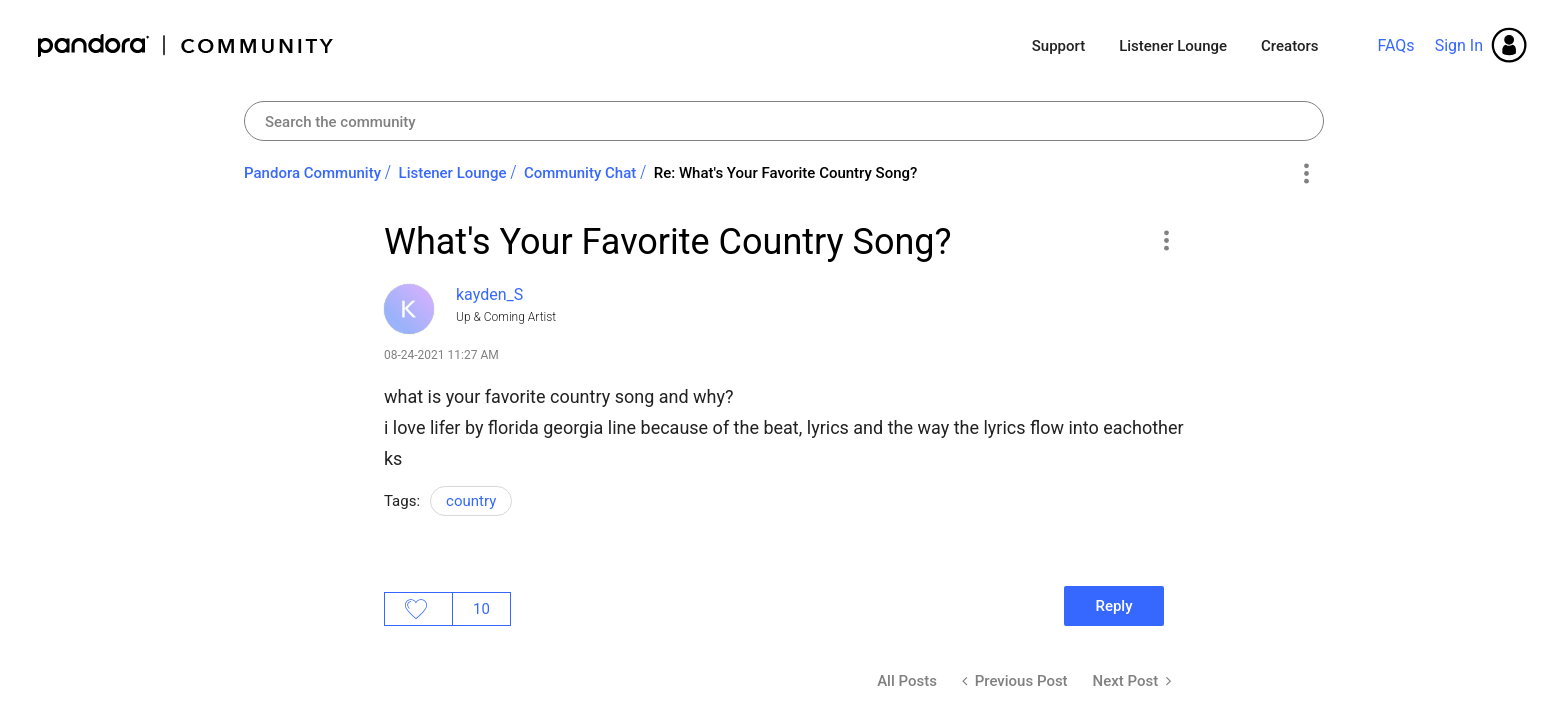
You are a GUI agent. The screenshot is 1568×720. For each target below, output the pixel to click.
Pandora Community (186, 45)
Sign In (1459, 45)
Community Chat (580, 173)
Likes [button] (418, 609)
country (471, 501)
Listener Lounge (1173, 46)
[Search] (784, 121)
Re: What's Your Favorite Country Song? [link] (786, 173)
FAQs (1395, 45)
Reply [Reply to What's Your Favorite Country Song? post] (1113, 606)
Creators (1289, 46)
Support (1058, 46)
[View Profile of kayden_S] (489, 294)
